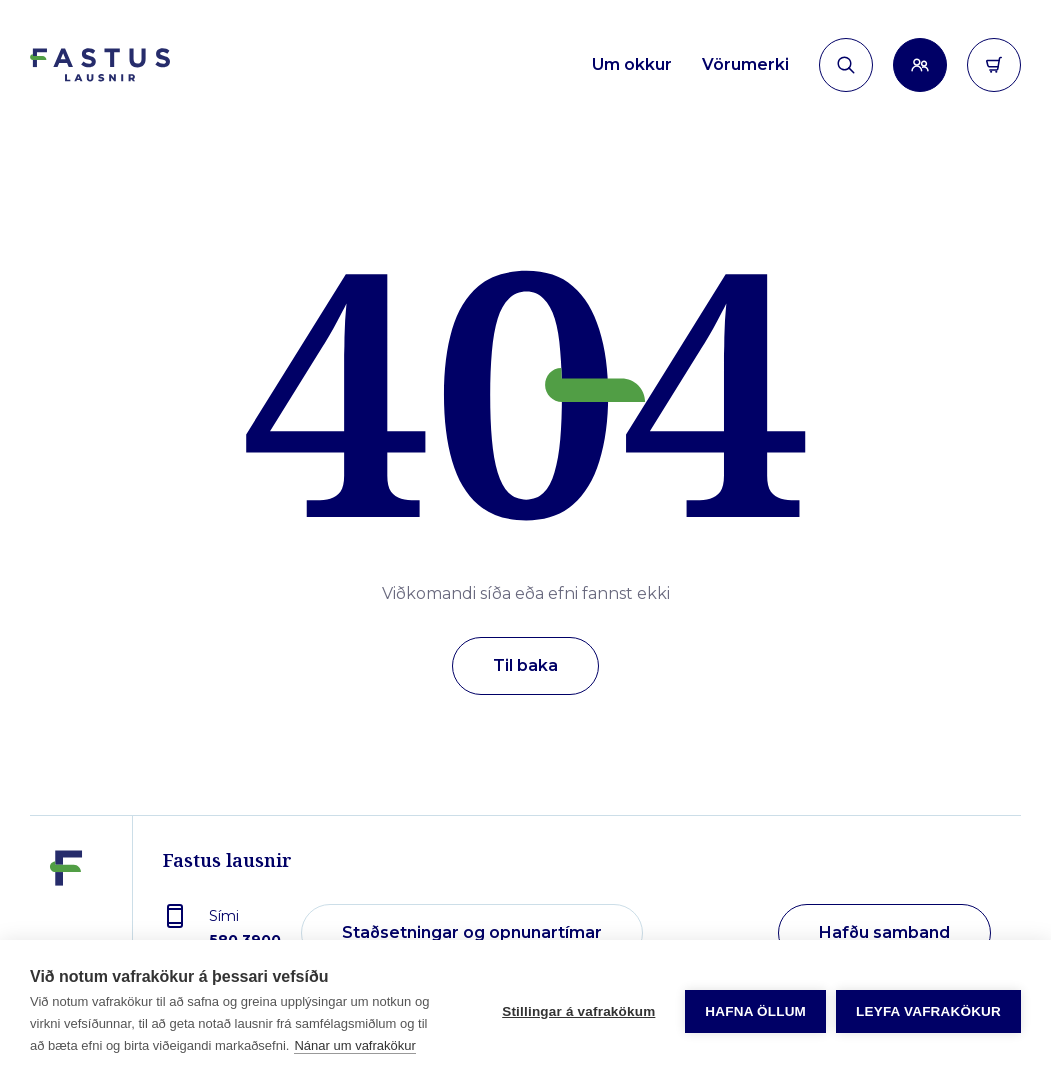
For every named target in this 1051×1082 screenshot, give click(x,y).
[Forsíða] (100, 65)
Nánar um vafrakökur (354, 1045)
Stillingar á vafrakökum (578, 1011)
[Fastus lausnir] (66, 919)
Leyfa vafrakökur (928, 1011)
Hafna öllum (755, 1011)
